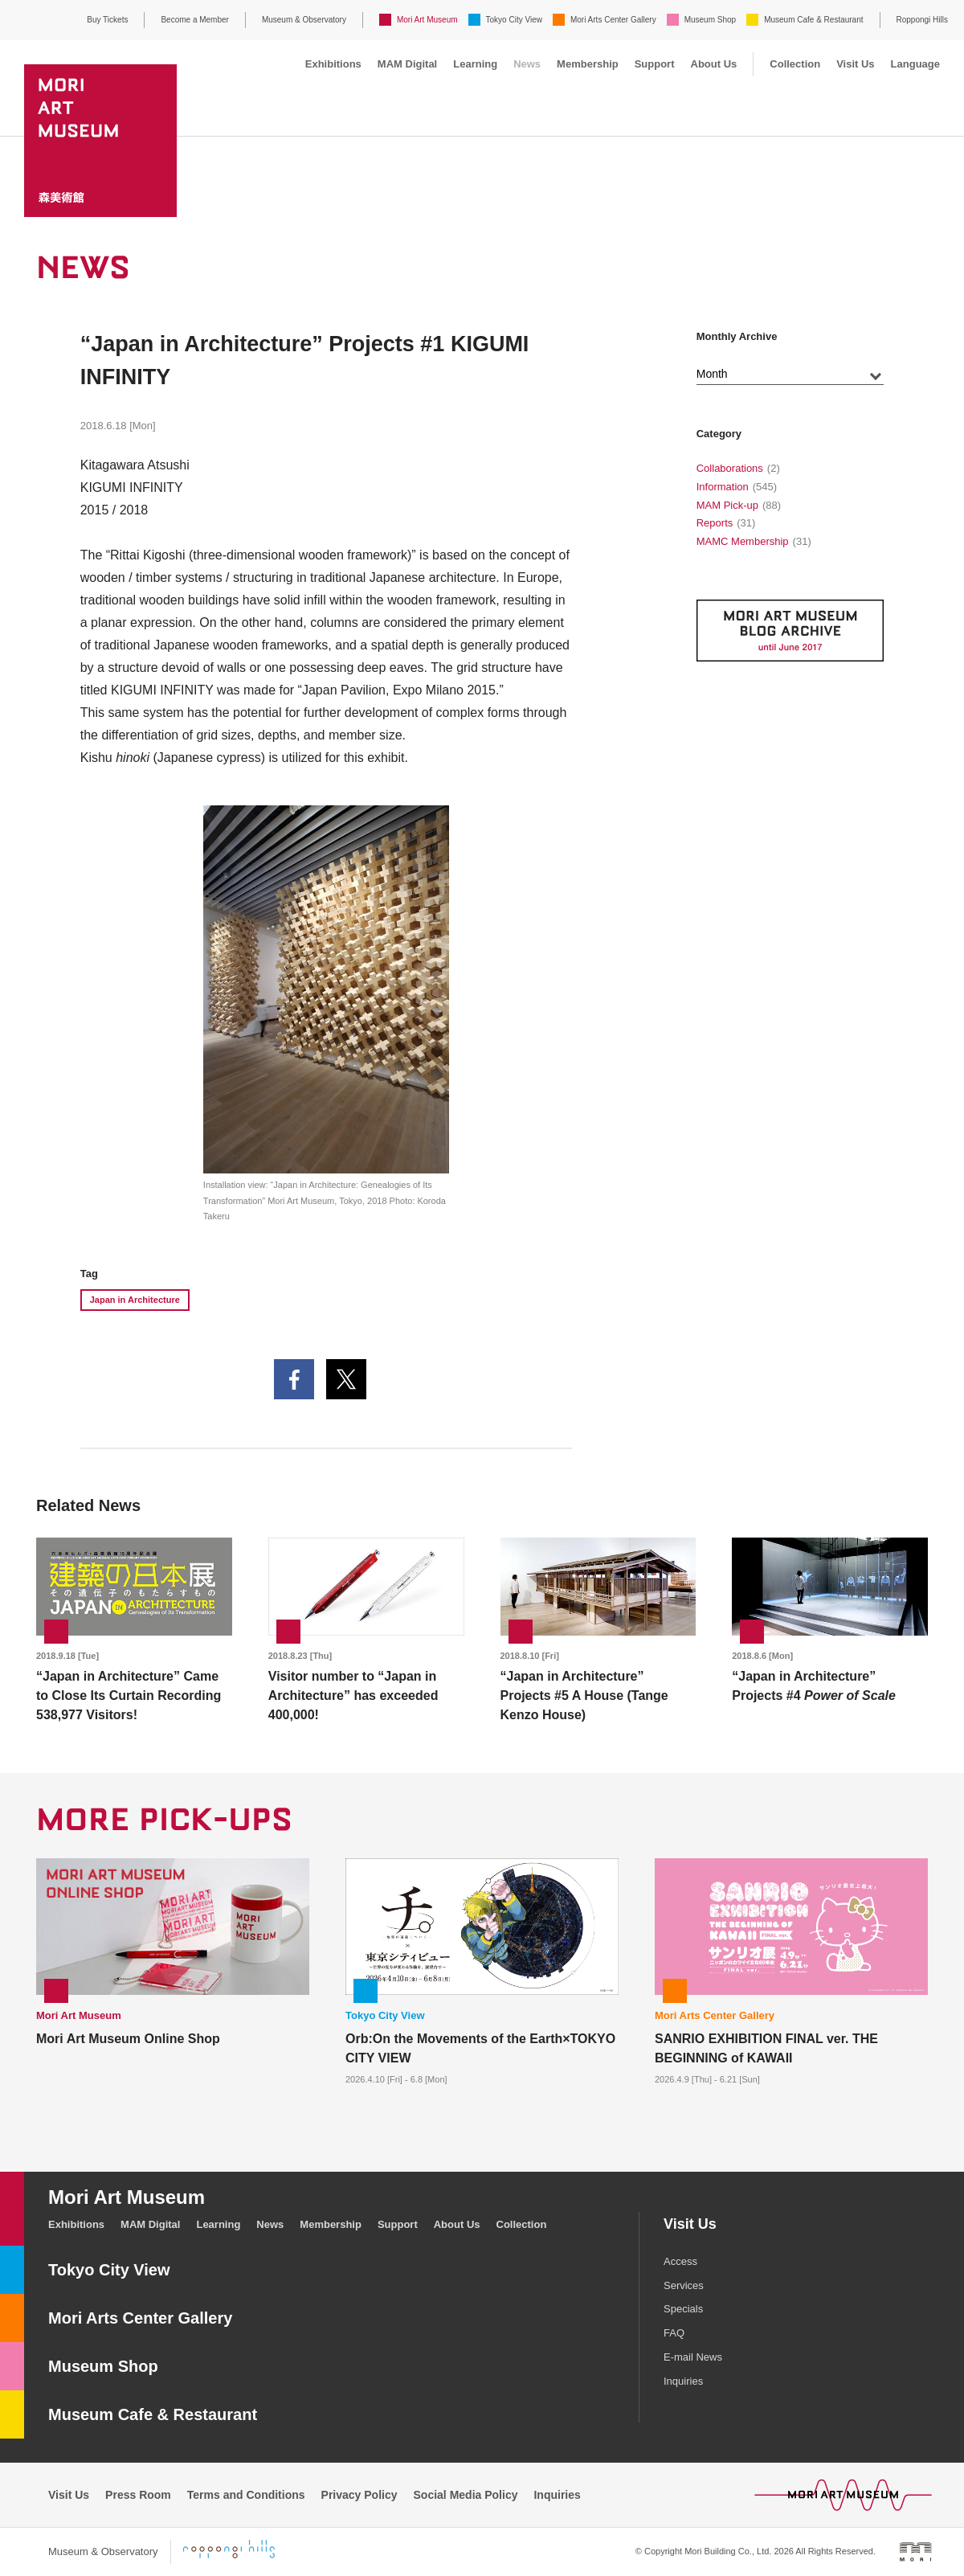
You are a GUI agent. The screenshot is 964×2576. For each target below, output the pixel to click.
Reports (714, 523)
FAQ (674, 2333)
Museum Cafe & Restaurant (813, 19)
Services (684, 2285)
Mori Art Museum (427, 19)
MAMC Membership (742, 541)
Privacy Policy (359, 2494)
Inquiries (683, 2381)
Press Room (138, 2494)
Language (915, 64)
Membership (588, 64)
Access (680, 2261)
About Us (714, 64)
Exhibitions (333, 64)
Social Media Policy (466, 2494)
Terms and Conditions (246, 2494)
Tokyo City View (514, 19)
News (527, 64)
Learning (475, 64)
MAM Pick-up (727, 505)
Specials (683, 2309)
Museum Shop (710, 19)
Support (655, 64)
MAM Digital (407, 64)
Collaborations (729, 468)
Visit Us (855, 64)
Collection (795, 64)
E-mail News (693, 2357)
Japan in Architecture (135, 1299)
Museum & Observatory (304, 19)
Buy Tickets (107, 19)
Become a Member (194, 19)
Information (722, 487)
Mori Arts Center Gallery (613, 19)
